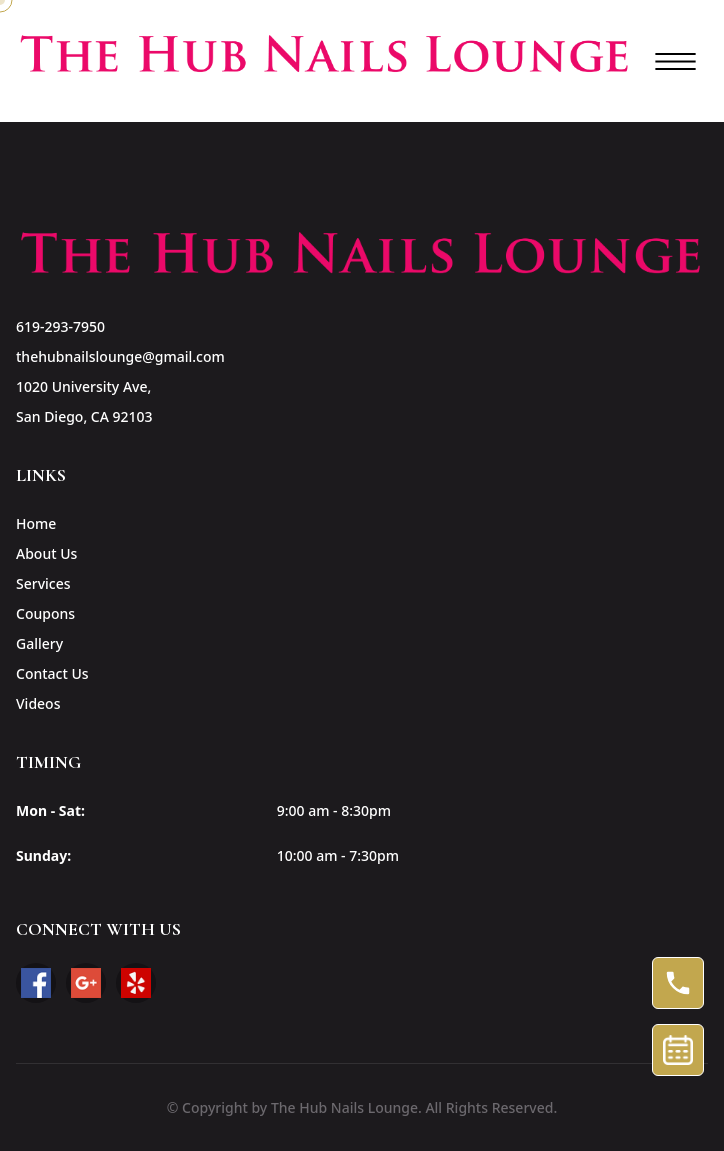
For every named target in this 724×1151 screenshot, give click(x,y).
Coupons (45, 613)
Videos (38, 703)
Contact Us (52, 673)
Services (43, 583)
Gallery (39, 643)
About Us (46, 553)
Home (36, 523)
